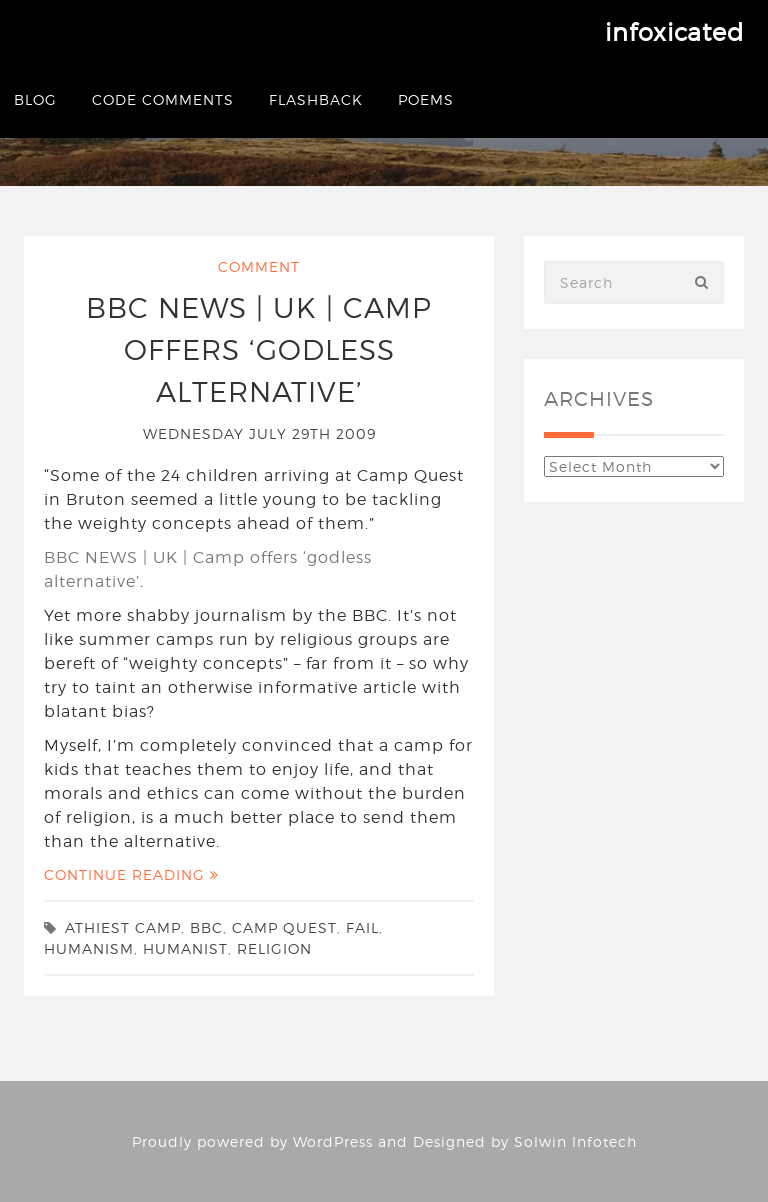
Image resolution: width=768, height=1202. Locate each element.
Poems (426, 99)
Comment (259, 266)
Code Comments (163, 99)
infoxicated (674, 32)
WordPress (333, 1141)
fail (362, 927)
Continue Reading (131, 874)
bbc (206, 927)
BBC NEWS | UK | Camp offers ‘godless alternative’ (259, 350)
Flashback (316, 99)
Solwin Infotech (575, 1141)
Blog (35, 99)
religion (274, 948)
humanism (89, 948)
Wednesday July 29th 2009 (259, 433)
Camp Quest (284, 927)
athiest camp (123, 927)
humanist (185, 948)
